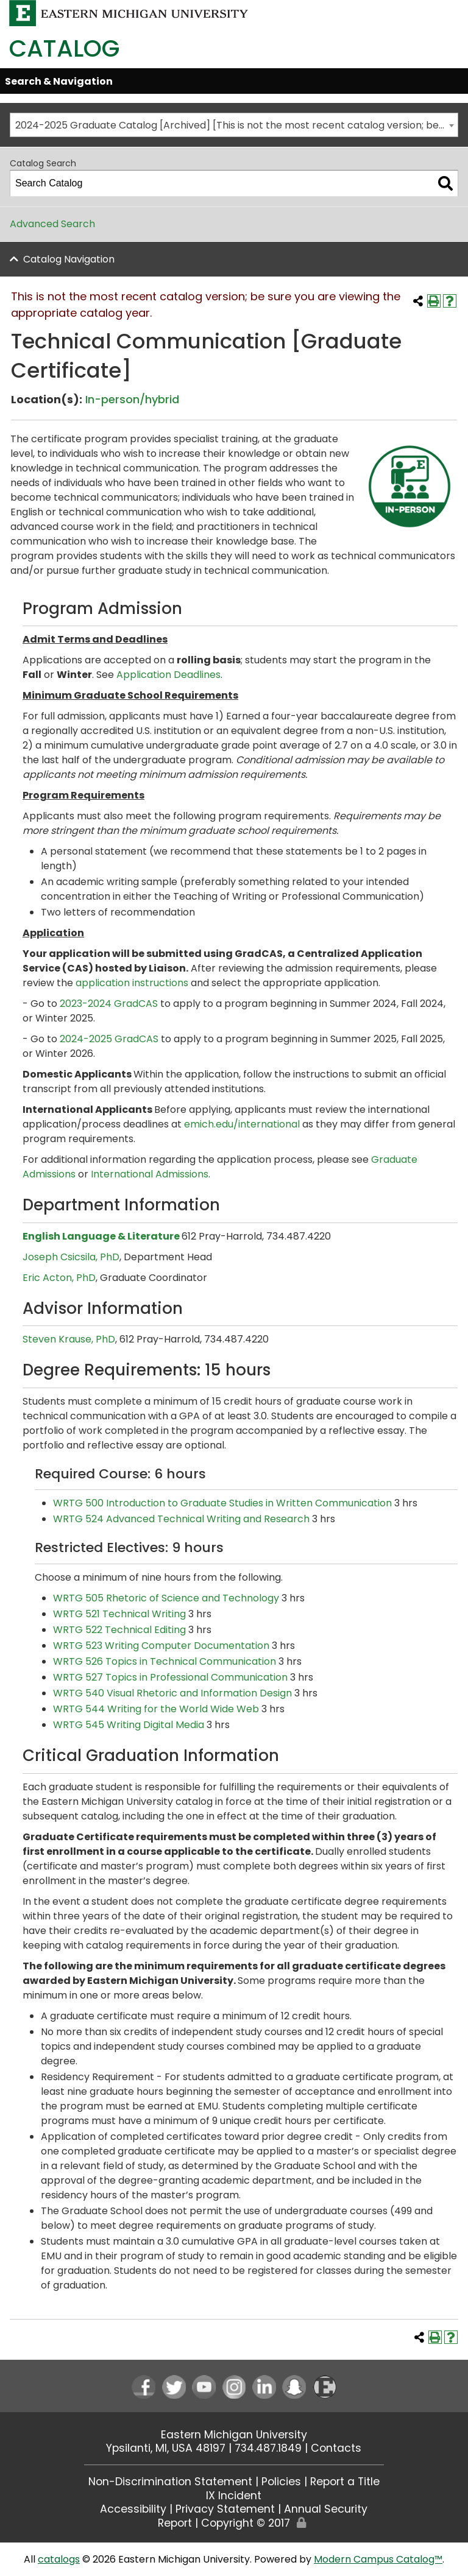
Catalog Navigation (69, 259)
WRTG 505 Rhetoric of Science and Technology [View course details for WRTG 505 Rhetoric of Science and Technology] (166, 1598)
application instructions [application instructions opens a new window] (132, 983)
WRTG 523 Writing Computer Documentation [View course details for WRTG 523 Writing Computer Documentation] (161, 1646)
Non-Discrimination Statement (170, 2481)
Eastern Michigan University (234, 2434)
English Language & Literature (101, 1236)
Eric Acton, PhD (59, 1278)
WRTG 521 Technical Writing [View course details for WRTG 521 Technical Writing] (119, 1614)
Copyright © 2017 (245, 2523)
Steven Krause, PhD (69, 1339)
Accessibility (133, 2509)
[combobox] (234, 125)
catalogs (59, 2559)
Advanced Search (52, 224)
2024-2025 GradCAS (109, 1039)
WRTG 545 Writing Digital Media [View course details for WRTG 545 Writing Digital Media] (128, 1725)
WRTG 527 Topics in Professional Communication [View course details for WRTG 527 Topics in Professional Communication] (170, 1677)
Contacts (336, 2448)
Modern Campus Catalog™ (378, 2559)
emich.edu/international (242, 1124)
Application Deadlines (168, 675)
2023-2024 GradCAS (109, 1004)
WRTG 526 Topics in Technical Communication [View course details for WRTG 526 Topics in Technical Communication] (164, 1661)
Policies (281, 2481)
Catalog (64, 48)
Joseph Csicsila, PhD (71, 1257)
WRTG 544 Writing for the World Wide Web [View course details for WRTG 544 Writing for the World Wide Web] (156, 1709)
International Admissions (149, 1174)
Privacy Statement (225, 2509)
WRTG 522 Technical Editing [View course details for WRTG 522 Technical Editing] (119, 1630)
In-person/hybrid (132, 399)
